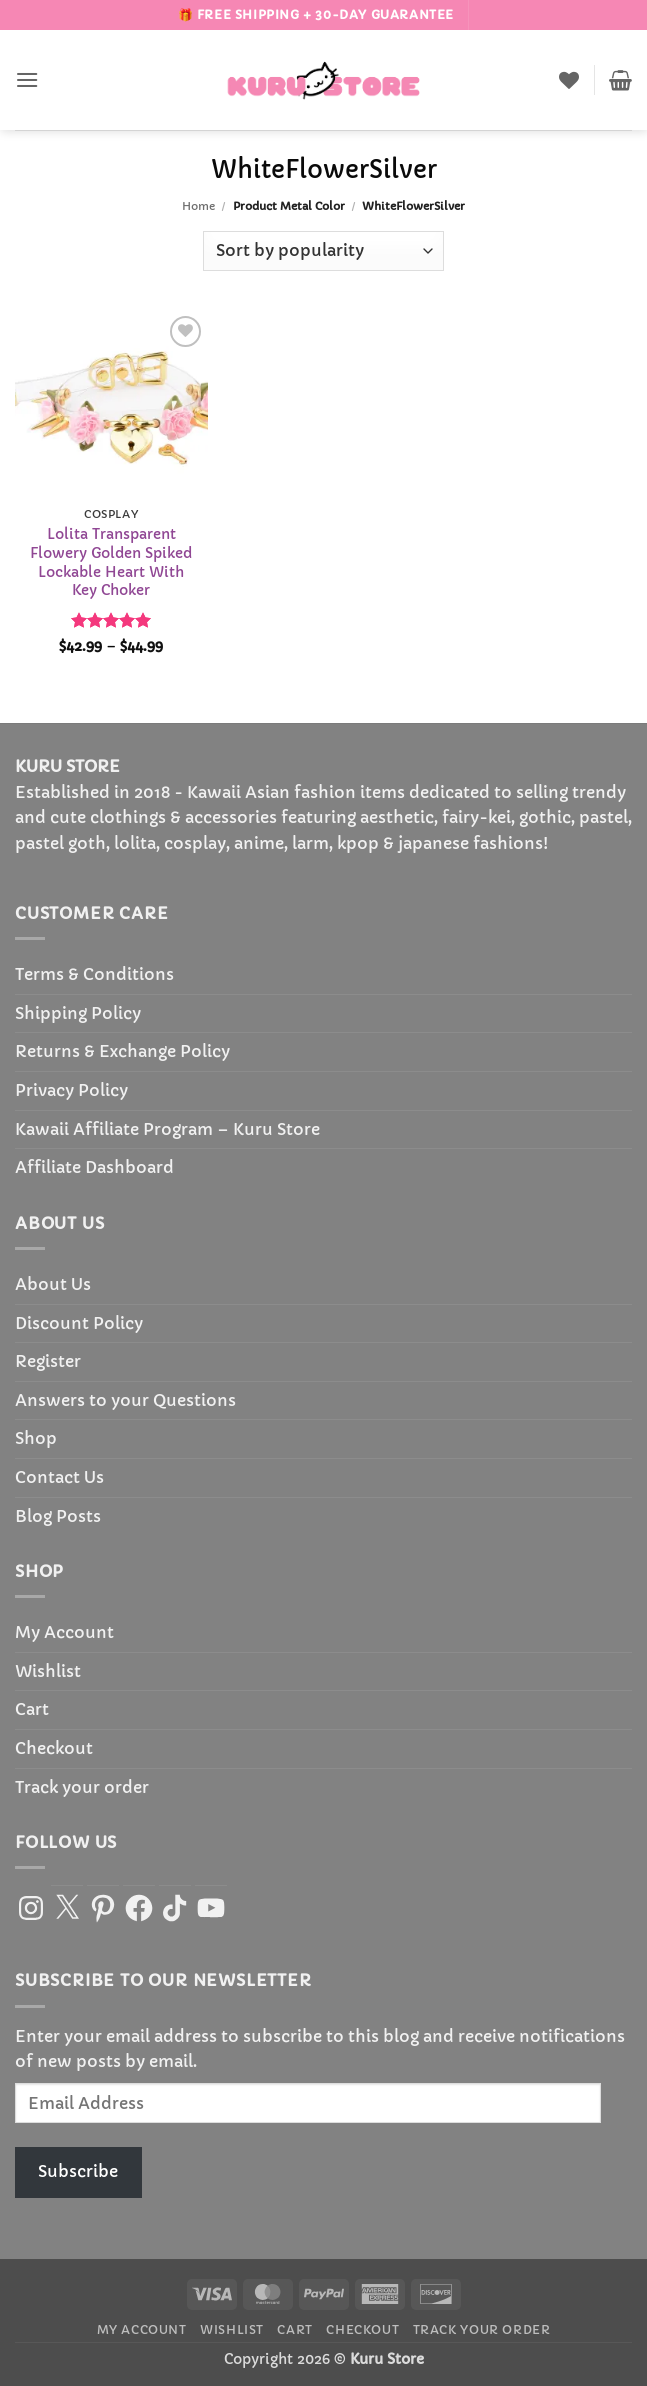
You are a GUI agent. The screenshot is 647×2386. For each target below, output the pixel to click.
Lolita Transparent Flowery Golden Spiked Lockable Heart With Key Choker (111, 562)
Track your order (82, 1787)
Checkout (54, 1748)
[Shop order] (323, 251)
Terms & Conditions (94, 974)
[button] (27, 79)
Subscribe (78, 2171)
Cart (32, 1709)
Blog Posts (58, 1516)
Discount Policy (79, 1323)
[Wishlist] (569, 80)
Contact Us (59, 1477)
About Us (53, 1284)
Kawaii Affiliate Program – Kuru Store (167, 1129)
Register (48, 1361)
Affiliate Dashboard (94, 1167)
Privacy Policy (71, 1090)
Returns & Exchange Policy (122, 1051)
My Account (64, 1632)
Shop (36, 1438)
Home (198, 206)
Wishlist (48, 1671)
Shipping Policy (78, 1013)
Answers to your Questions (125, 1400)
